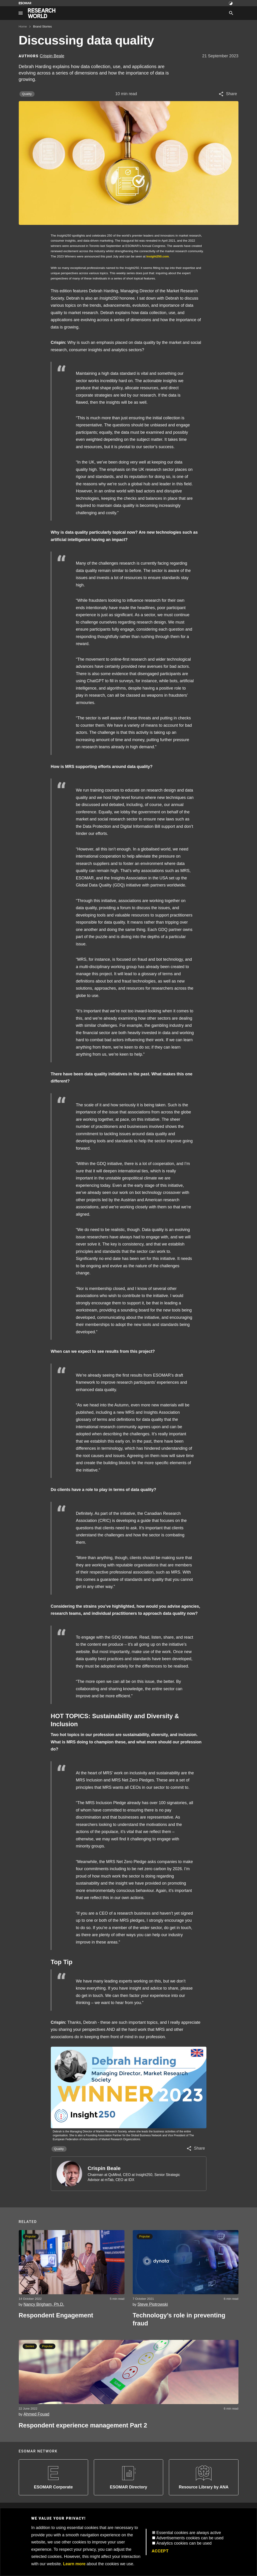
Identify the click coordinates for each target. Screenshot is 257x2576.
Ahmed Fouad (36, 2414)
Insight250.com (157, 256)
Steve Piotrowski (153, 2304)
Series (29, 2346)
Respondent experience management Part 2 (83, 2425)
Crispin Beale (104, 2168)
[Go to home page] (41, 13)
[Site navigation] (20, 13)
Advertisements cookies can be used (189, 2538)
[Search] (231, 13)
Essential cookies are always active (188, 2532)
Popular (30, 2236)
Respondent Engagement (56, 2315)
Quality (27, 94)
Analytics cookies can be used (183, 2543)
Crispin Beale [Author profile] (52, 56)
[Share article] (227, 94)
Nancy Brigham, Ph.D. (44, 2304)
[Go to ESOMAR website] (25, 3)
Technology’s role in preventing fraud (179, 2319)
